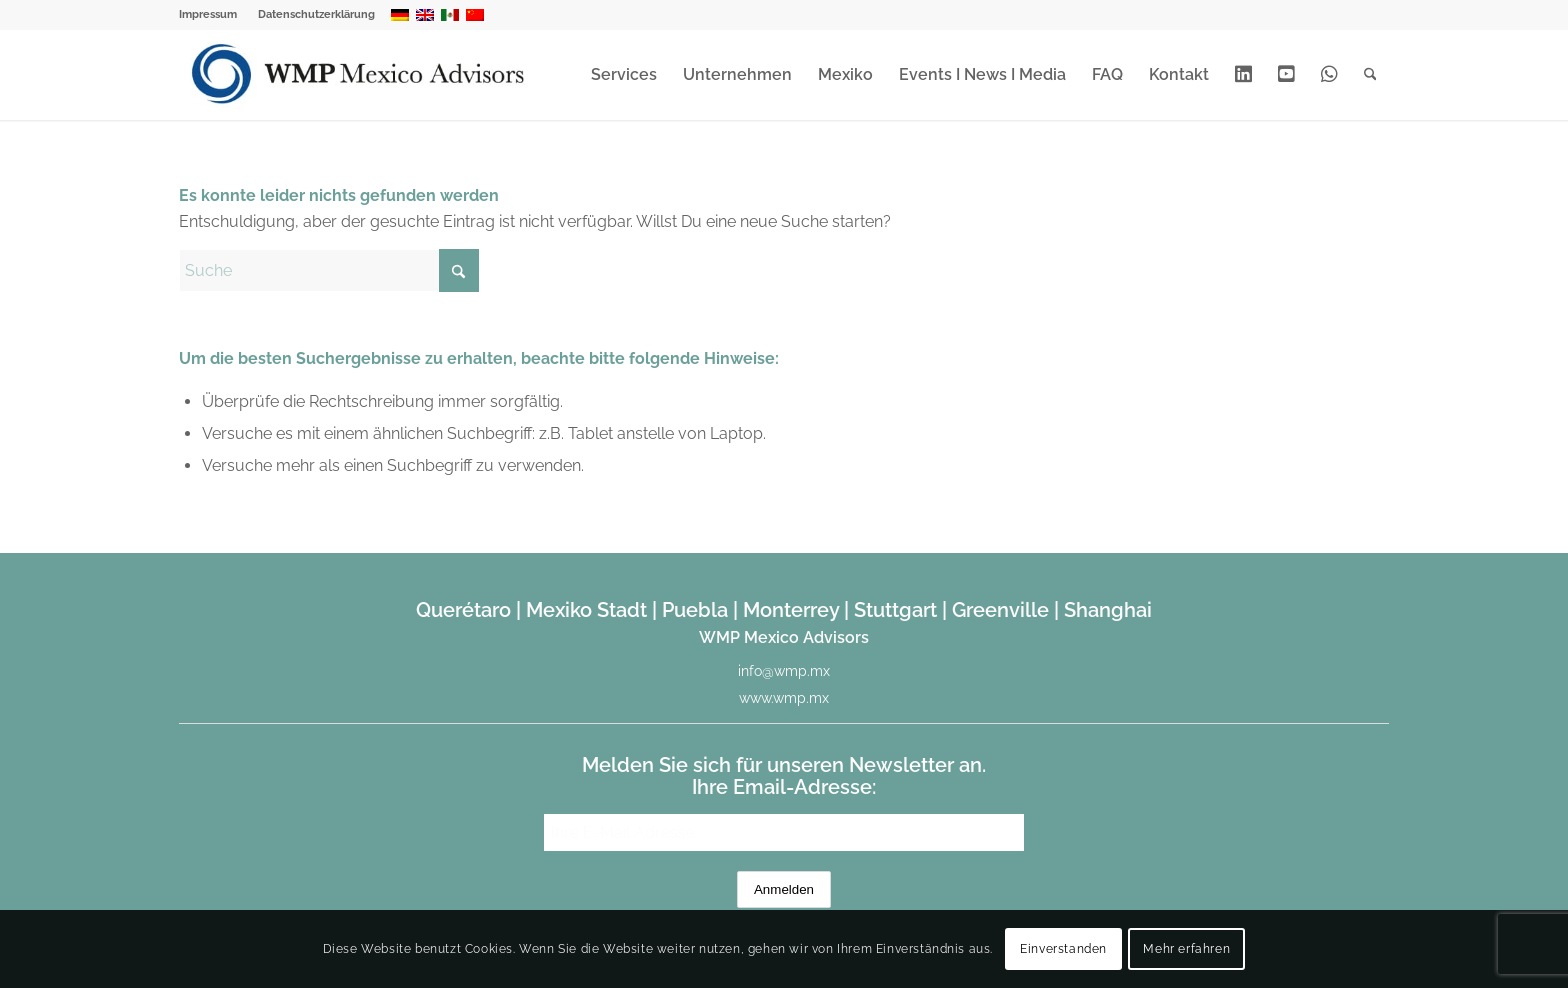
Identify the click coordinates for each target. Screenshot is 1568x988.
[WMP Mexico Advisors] (359, 75)
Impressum (208, 14)
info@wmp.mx (784, 671)
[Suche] (1370, 75)
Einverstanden (1063, 949)
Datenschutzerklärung (316, 14)
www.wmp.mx (784, 698)
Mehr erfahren (1186, 949)
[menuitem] (213, 15)
